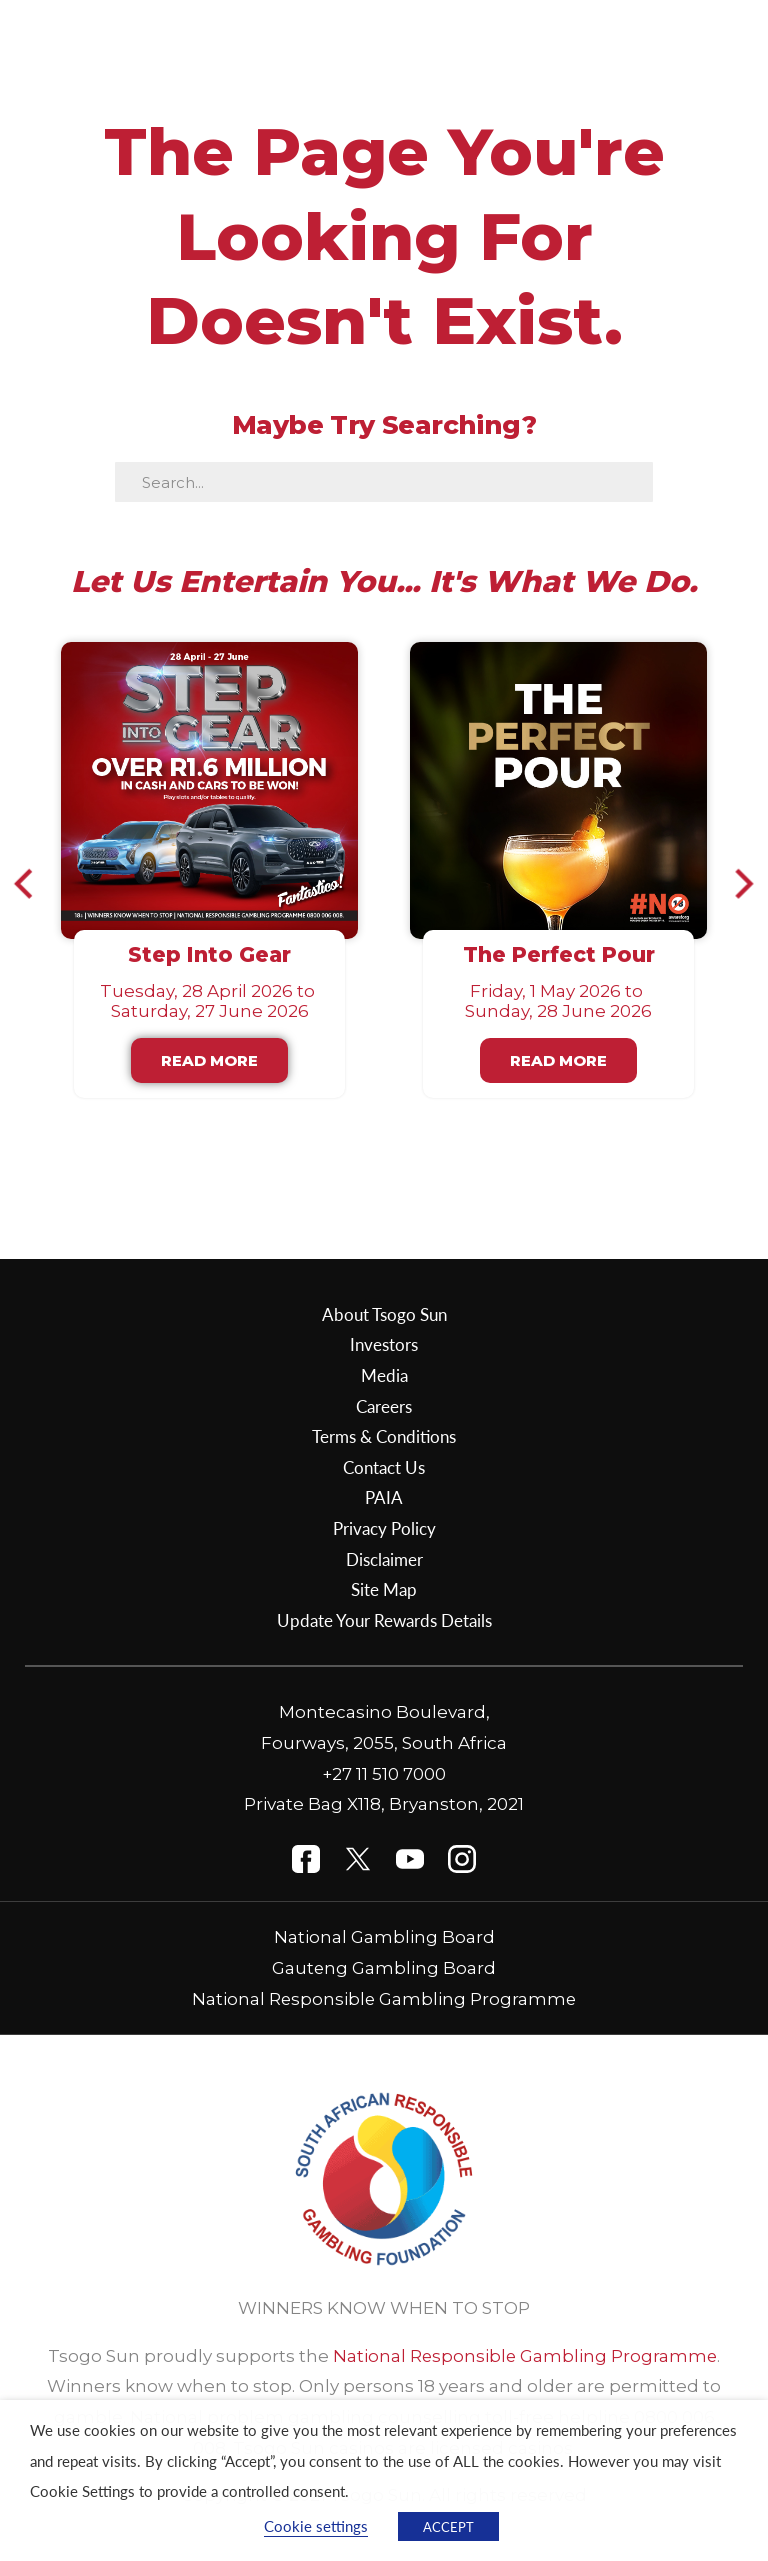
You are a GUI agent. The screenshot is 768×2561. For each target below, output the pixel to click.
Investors (384, 1344)
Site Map (384, 1589)
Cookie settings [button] (316, 2526)
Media (384, 1375)
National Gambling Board (384, 1937)
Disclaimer (384, 1559)
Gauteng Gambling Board (384, 1968)
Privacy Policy (384, 1528)
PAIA (384, 1497)
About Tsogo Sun (384, 1314)
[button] (33, 883)
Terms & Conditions (384, 1436)
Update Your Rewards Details (384, 1620)
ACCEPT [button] (448, 2526)
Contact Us (384, 1467)
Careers (384, 1406)
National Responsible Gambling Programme (384, 1999)
